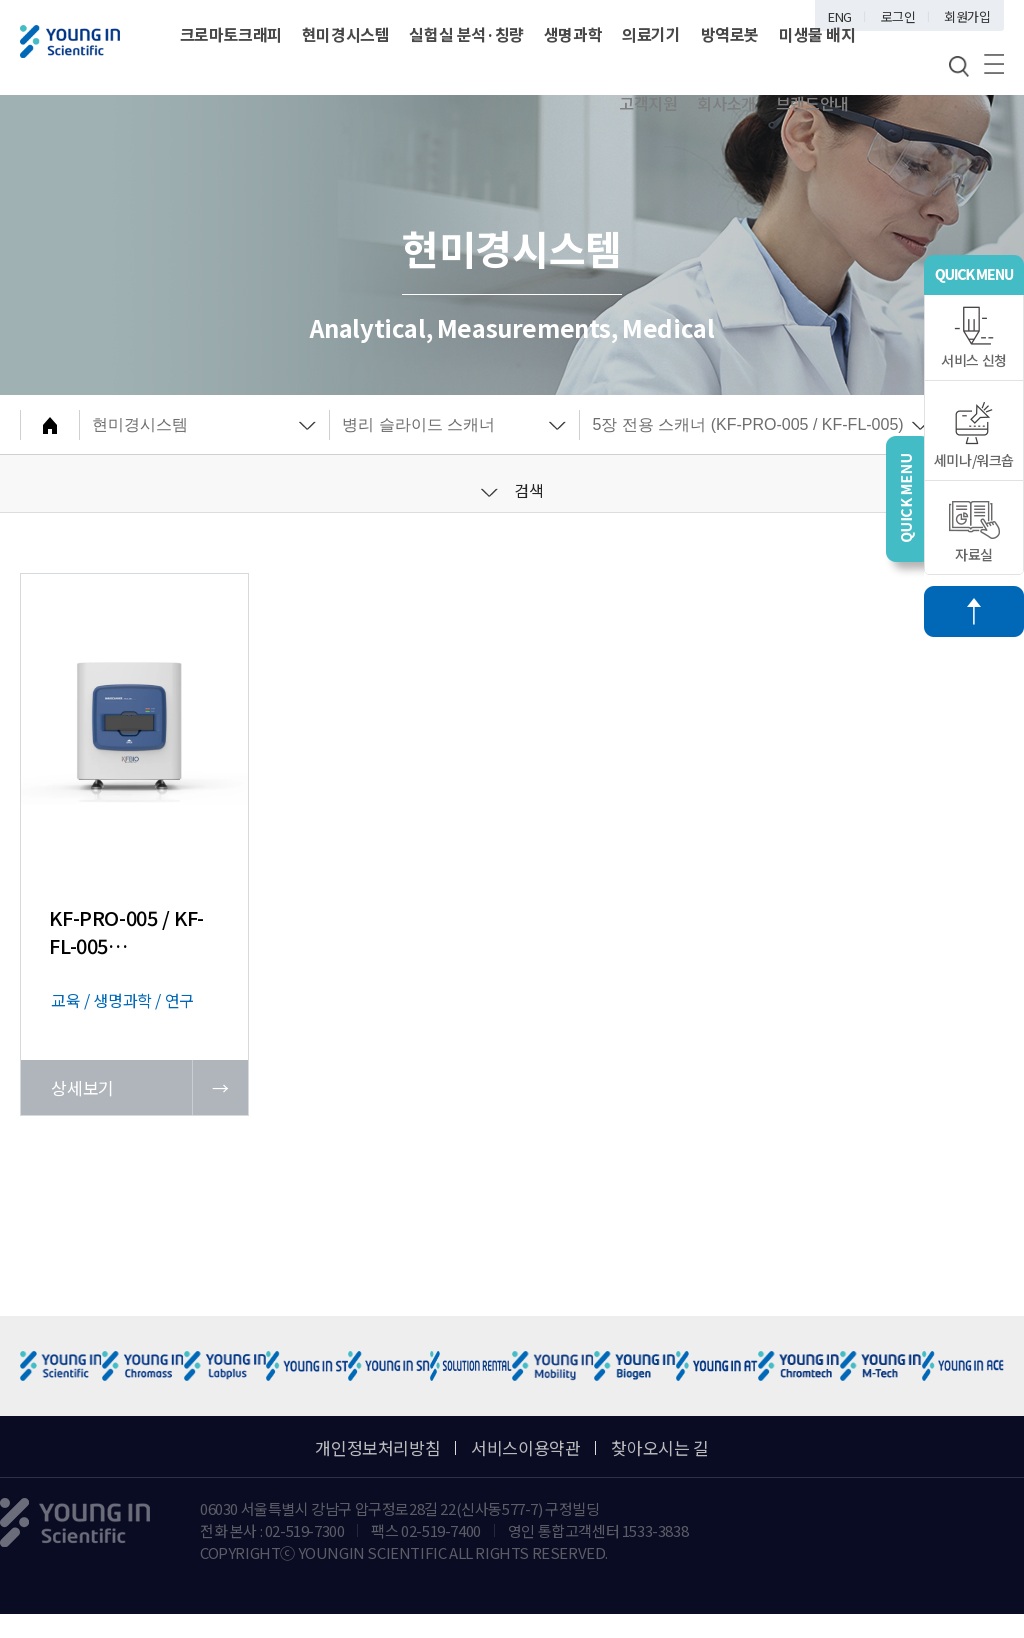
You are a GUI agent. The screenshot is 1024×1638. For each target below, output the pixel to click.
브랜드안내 (812, 103)
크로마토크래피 (231, 34)
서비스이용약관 (525, 1447)
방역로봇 (730, 34)
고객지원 (648, 103)
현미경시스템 (346, 34)
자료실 (974, 532)
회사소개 (726, 103)
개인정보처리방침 (377, 1447)
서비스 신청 (974, 338)
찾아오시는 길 (659, 1447)
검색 (512, 490)
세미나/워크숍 (974, 435)
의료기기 (651, 34)
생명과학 (573, 34)
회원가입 (967, 16)
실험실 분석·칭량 (466, 34)
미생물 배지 (817, 34)
